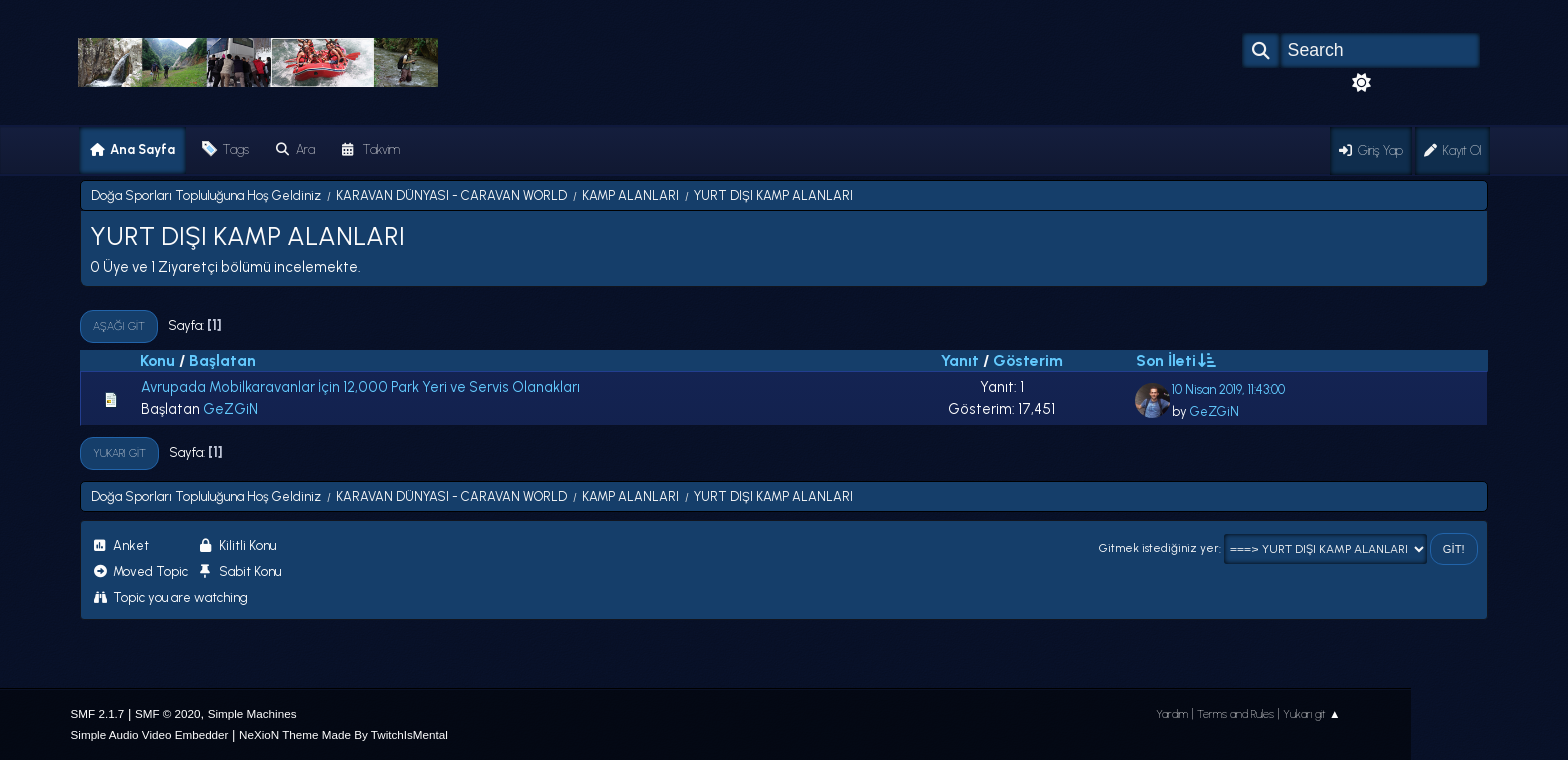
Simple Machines (252, 713)
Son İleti (1175, 360)
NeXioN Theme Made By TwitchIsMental (343, 734)
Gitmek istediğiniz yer (1159, 549)
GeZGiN (230, 409)
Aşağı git (119, 326)
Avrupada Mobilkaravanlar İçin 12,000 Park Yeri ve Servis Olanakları (360, 387)
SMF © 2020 (168, 713)
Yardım (1172, 714)
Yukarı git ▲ (1312, 714)
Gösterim (1028, 360)
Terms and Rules (1235, 714)
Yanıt (960, 360)
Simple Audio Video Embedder (150, 734)
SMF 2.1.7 (98, 713)
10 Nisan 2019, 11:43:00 (1228, 389)
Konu (157, 360)
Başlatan (222, 360)
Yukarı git (119, 453)
